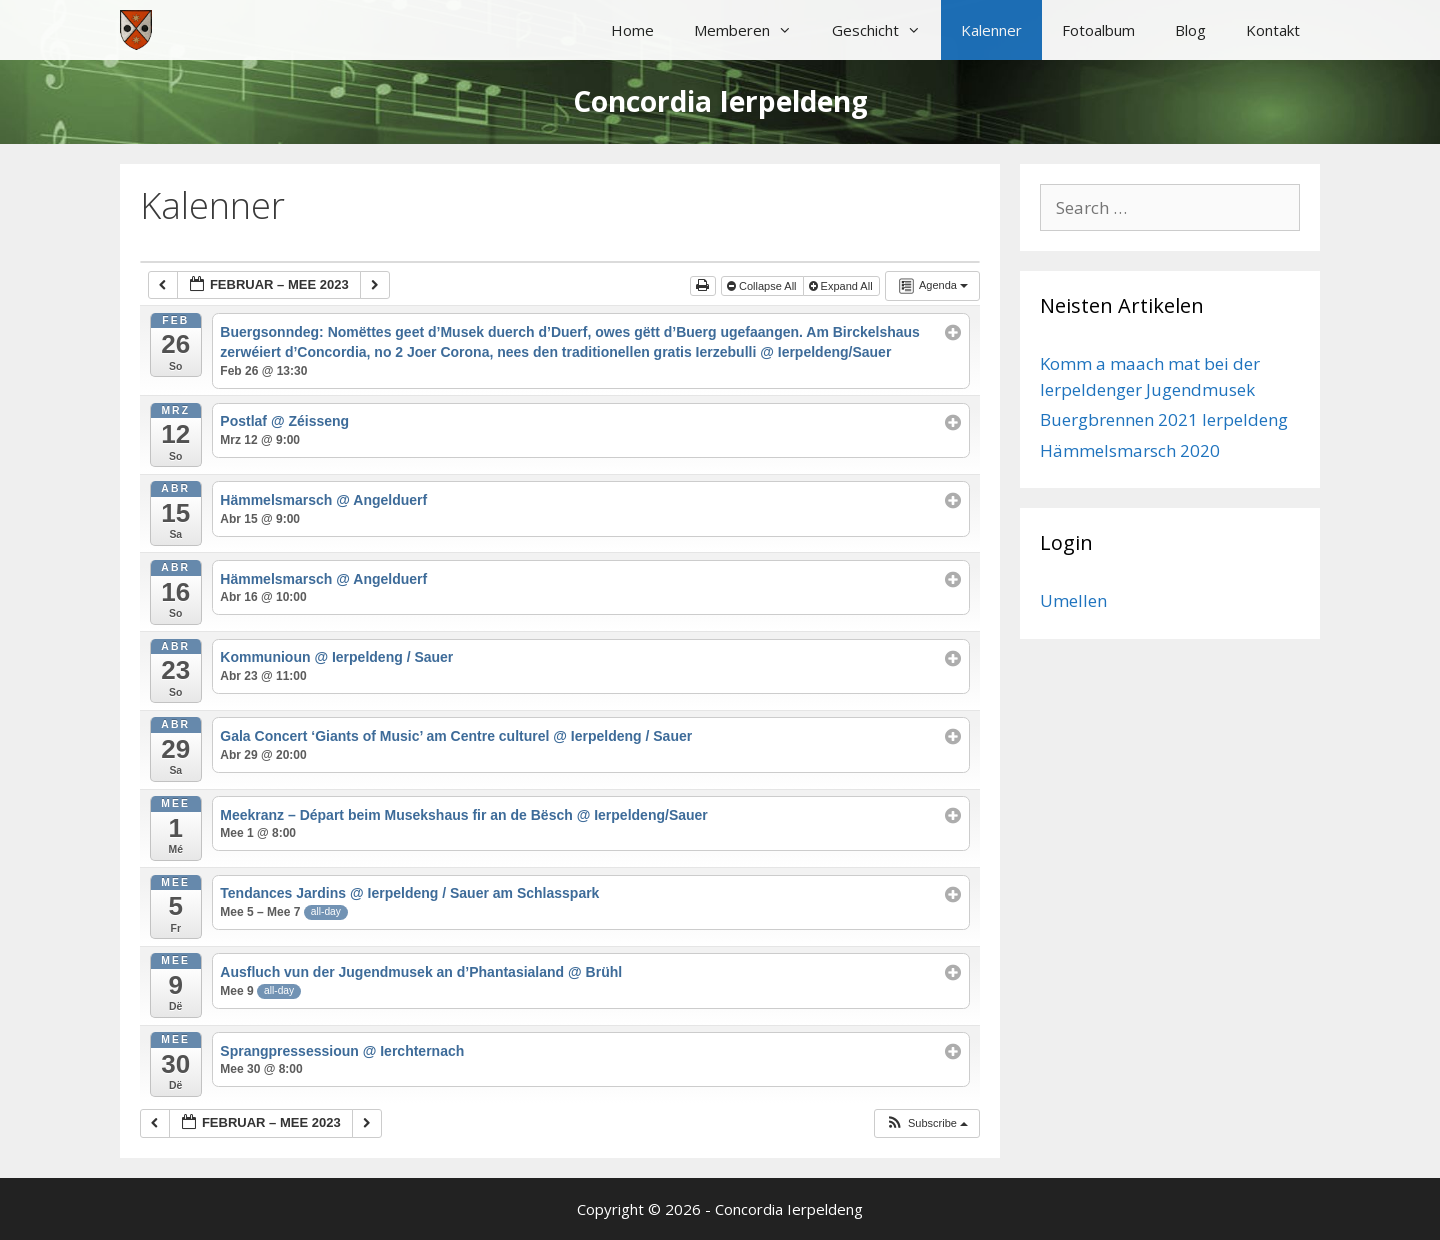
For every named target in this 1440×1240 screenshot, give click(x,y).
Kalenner (991, 30)
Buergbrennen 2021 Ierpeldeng (1164, 419)
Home (632, 30)
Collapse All (763, 286)
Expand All (842, 286)
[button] (926, 1123)
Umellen (1073, 600)
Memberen (753, 30)
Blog (1190, 30)
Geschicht (886, 30)
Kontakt (1273, 30)
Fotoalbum (1098, 30)
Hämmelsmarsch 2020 (1130, 450)
